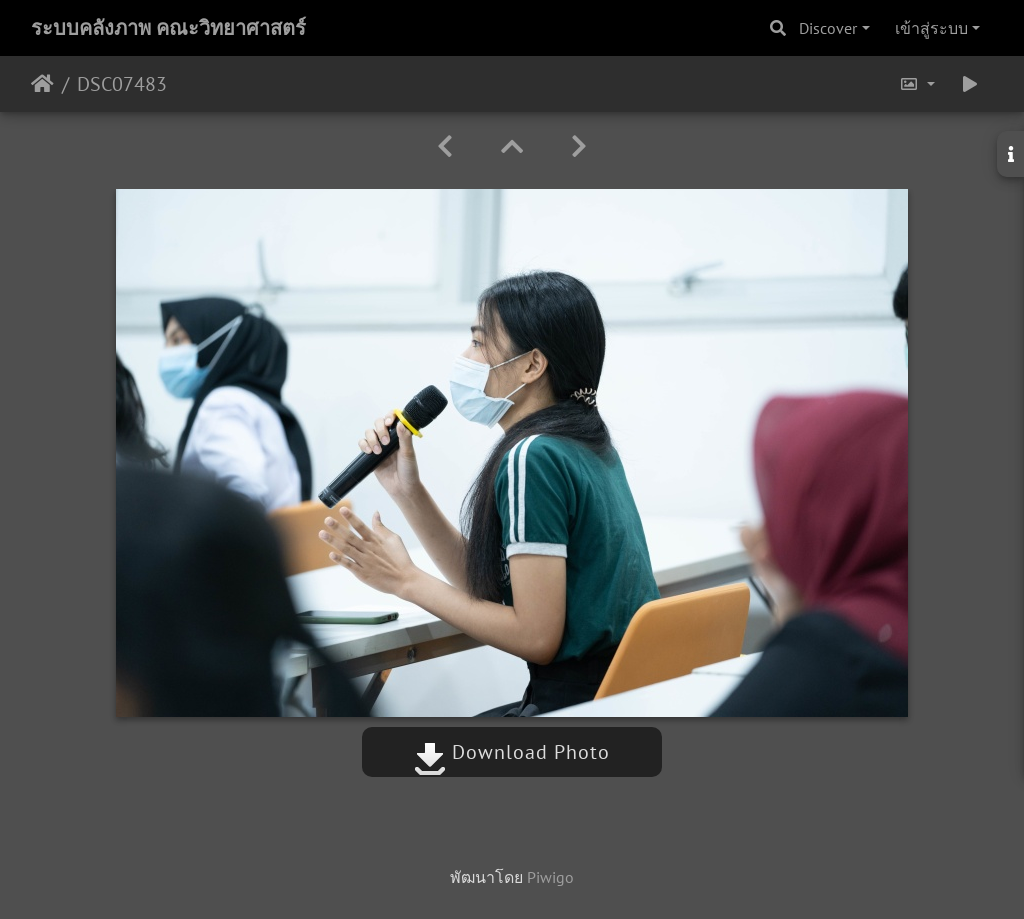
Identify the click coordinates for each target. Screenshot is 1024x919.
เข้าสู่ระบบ (931, 28)
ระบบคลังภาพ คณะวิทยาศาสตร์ (168, 28)
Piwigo (550, 877)
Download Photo (512, 752)
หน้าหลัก (42, 84)
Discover (828, 28)
